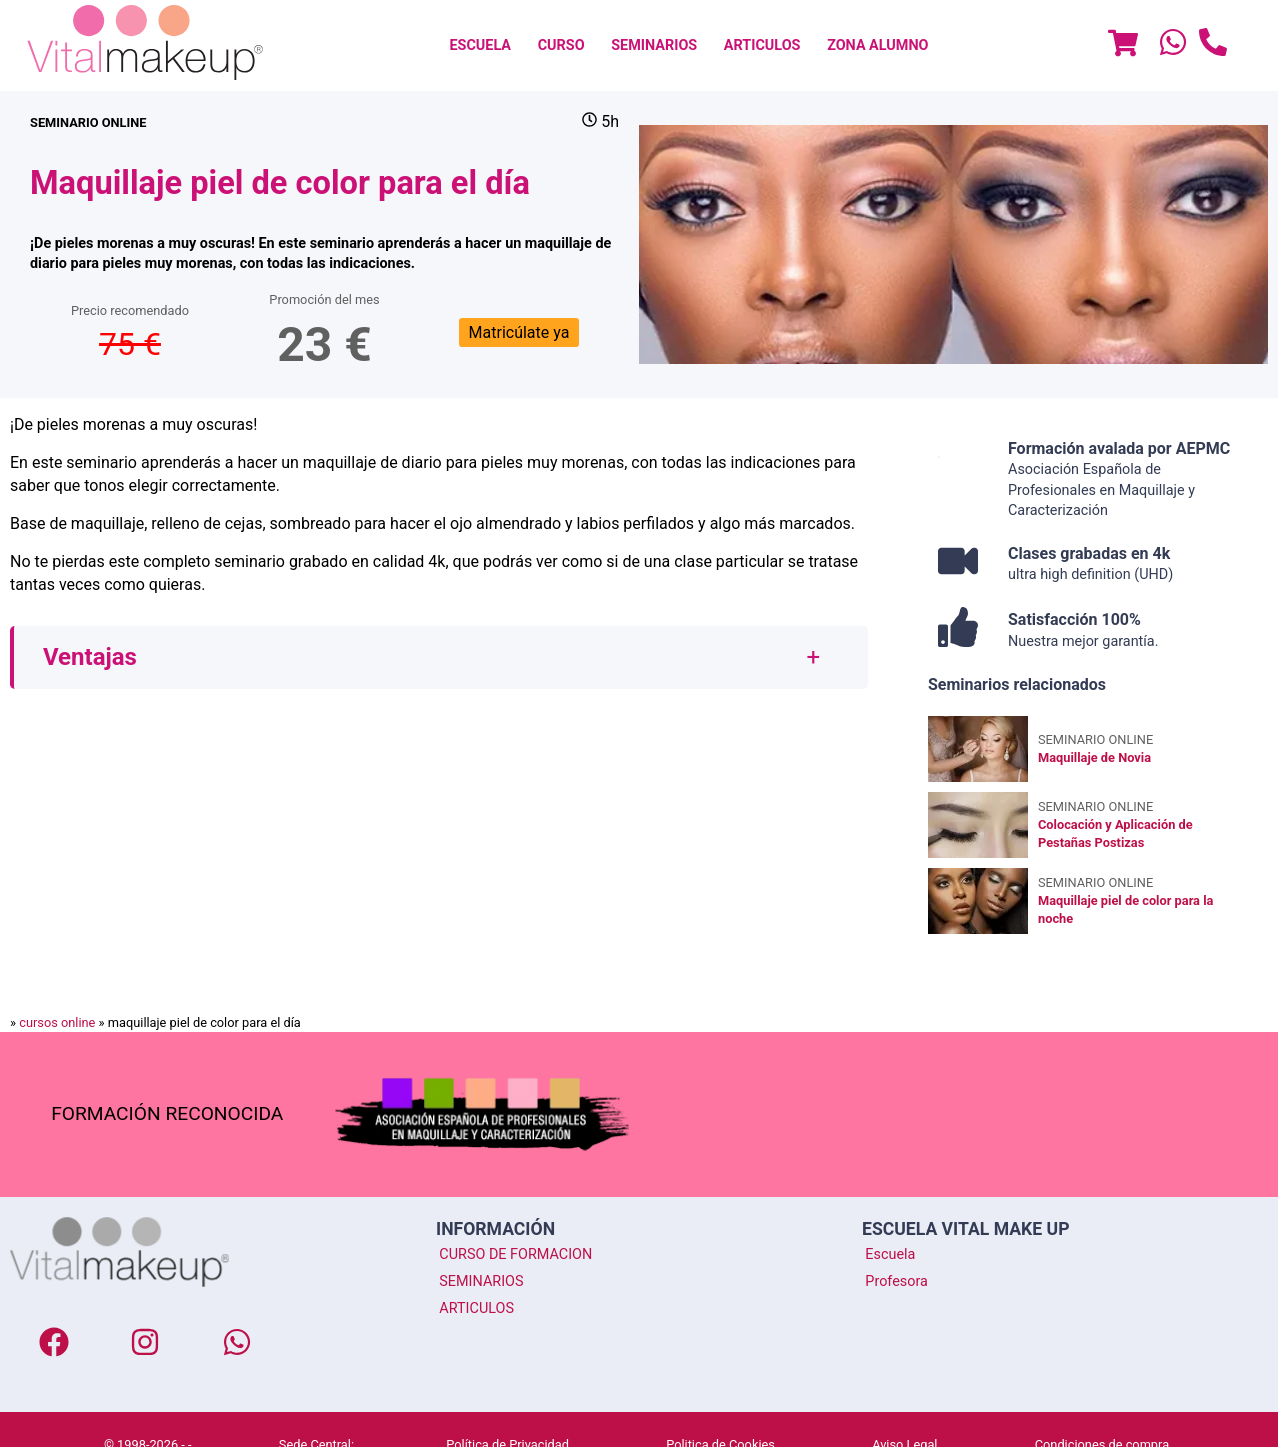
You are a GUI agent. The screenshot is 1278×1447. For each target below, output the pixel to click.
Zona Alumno (877, 45)
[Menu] (1123, 46)
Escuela (890, 1254)
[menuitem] (480, 45)
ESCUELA (480, 45)
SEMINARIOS (654, 45)
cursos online (57, 1022)
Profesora (896, 1280)
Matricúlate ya (519, 332)
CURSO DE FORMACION (515, 1254)
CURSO (561, 45)
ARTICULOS (762, 45)
